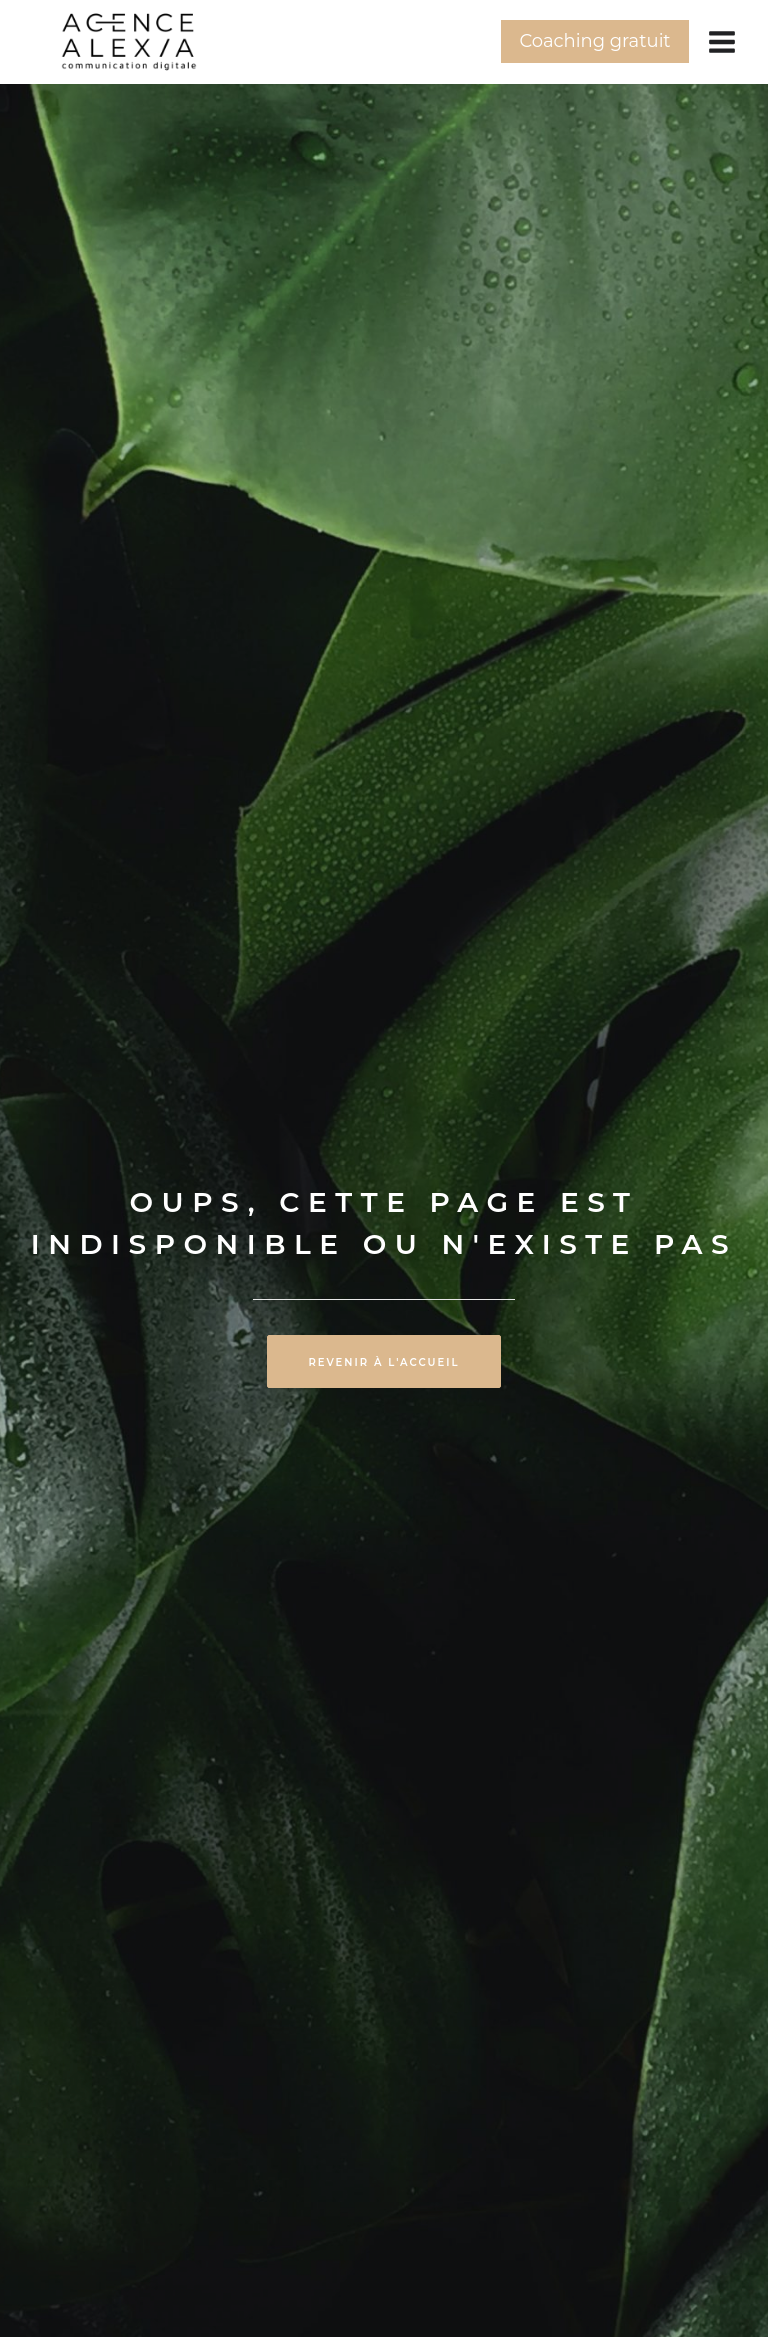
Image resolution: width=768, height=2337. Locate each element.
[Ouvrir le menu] (722, 42)
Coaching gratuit (594, 41)
